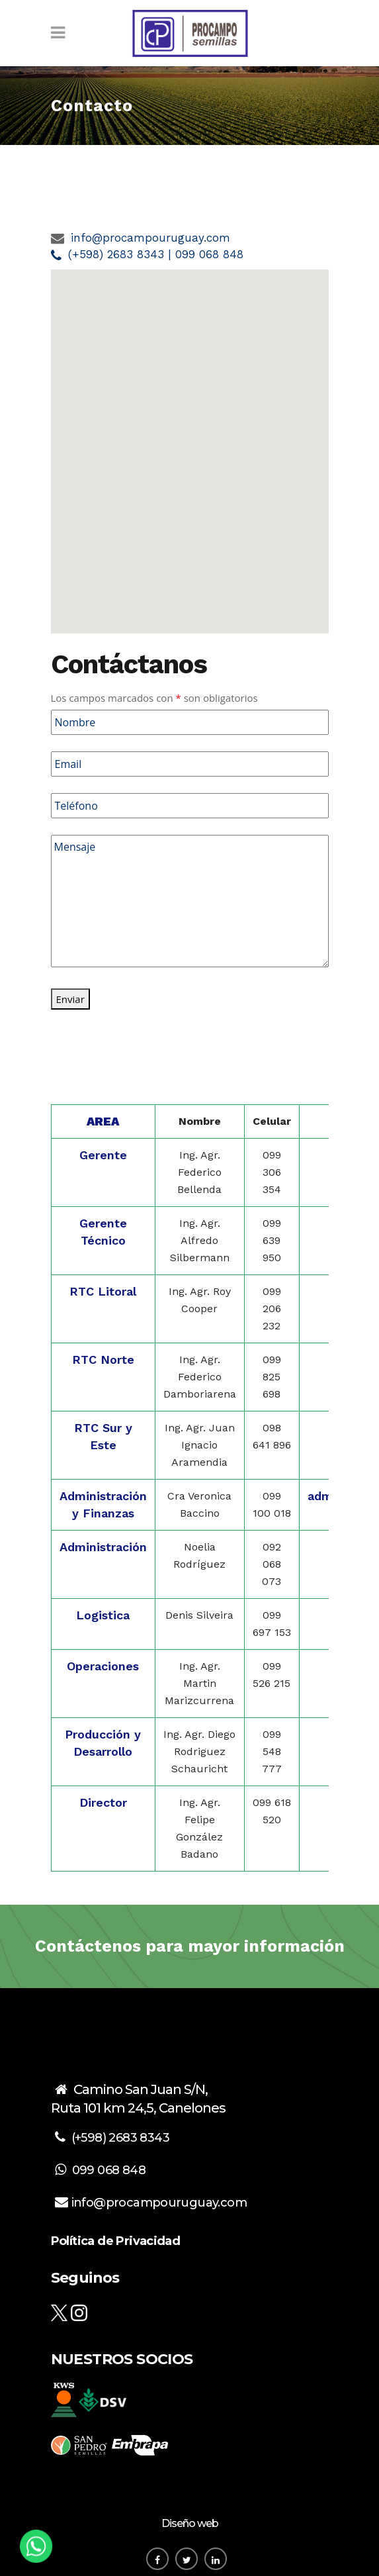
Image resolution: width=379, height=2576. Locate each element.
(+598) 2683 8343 (120, 2137)
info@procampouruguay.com (150, 237)
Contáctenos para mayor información (190, 1946)
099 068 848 (109, 2170)
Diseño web (189, 2523)
